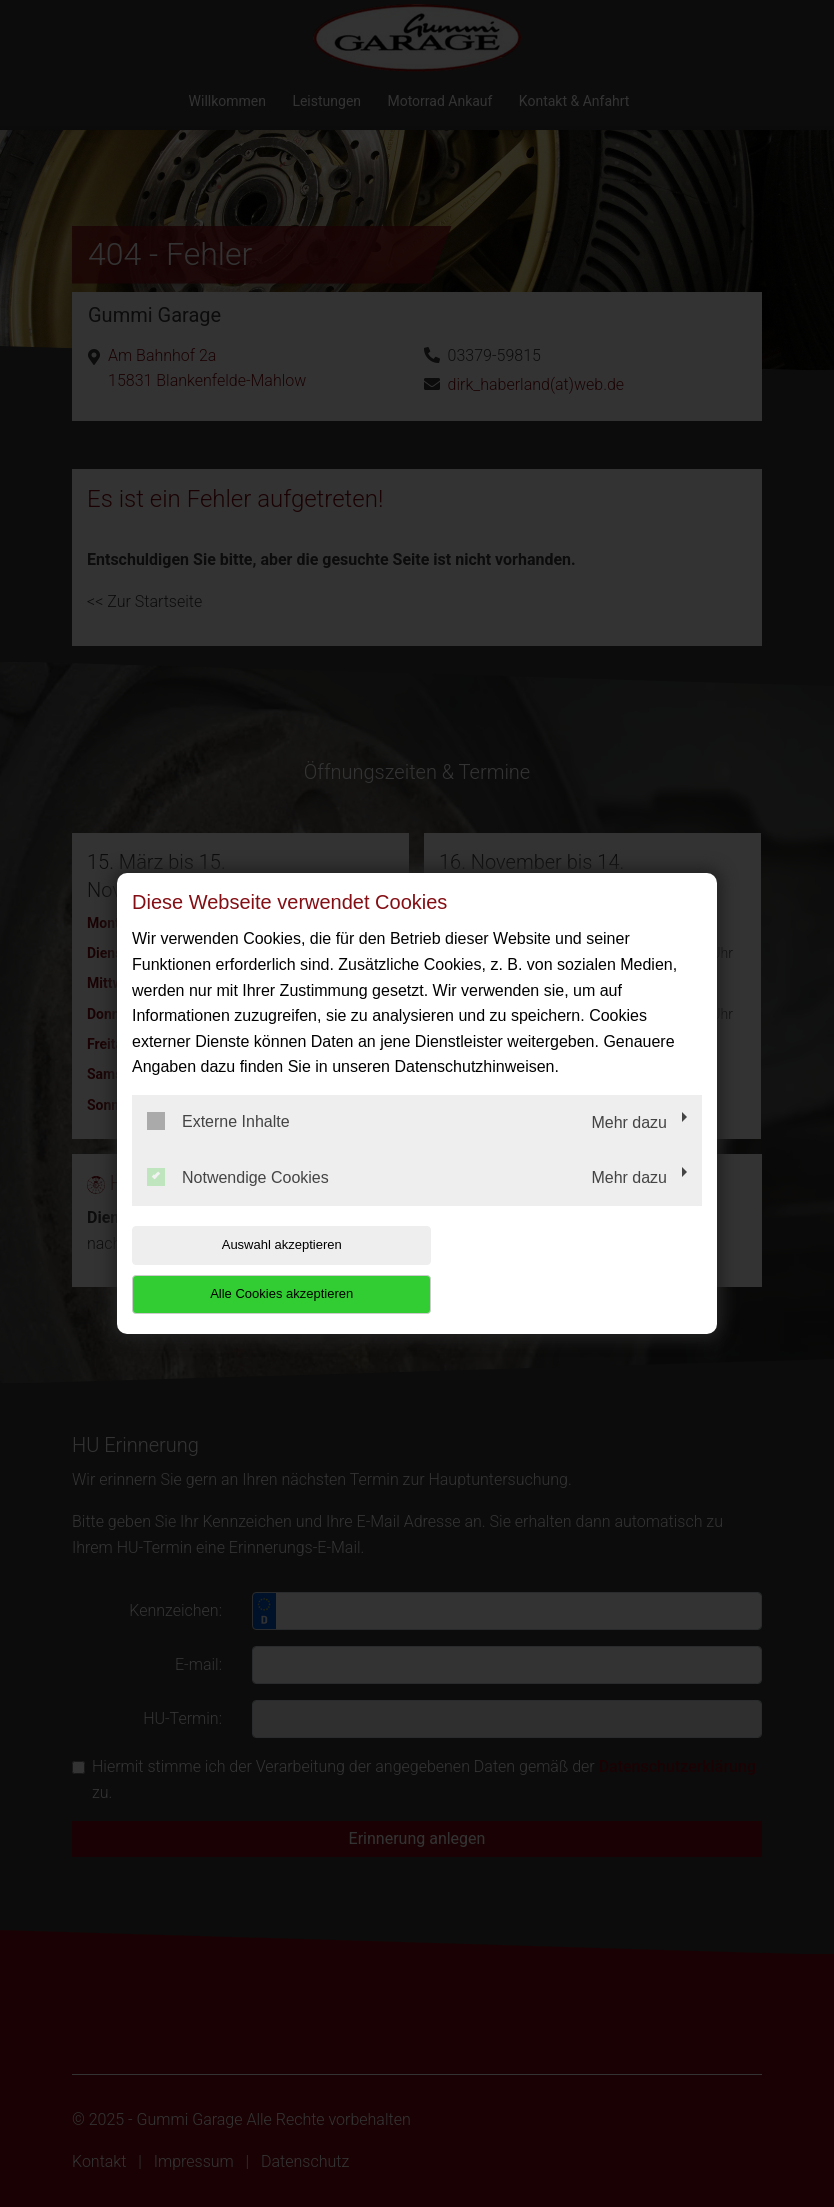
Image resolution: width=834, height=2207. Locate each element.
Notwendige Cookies (238, 1201)
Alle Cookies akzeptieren (573, 1268)
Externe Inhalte (218, 1146)
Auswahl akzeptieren (260, 1268)
